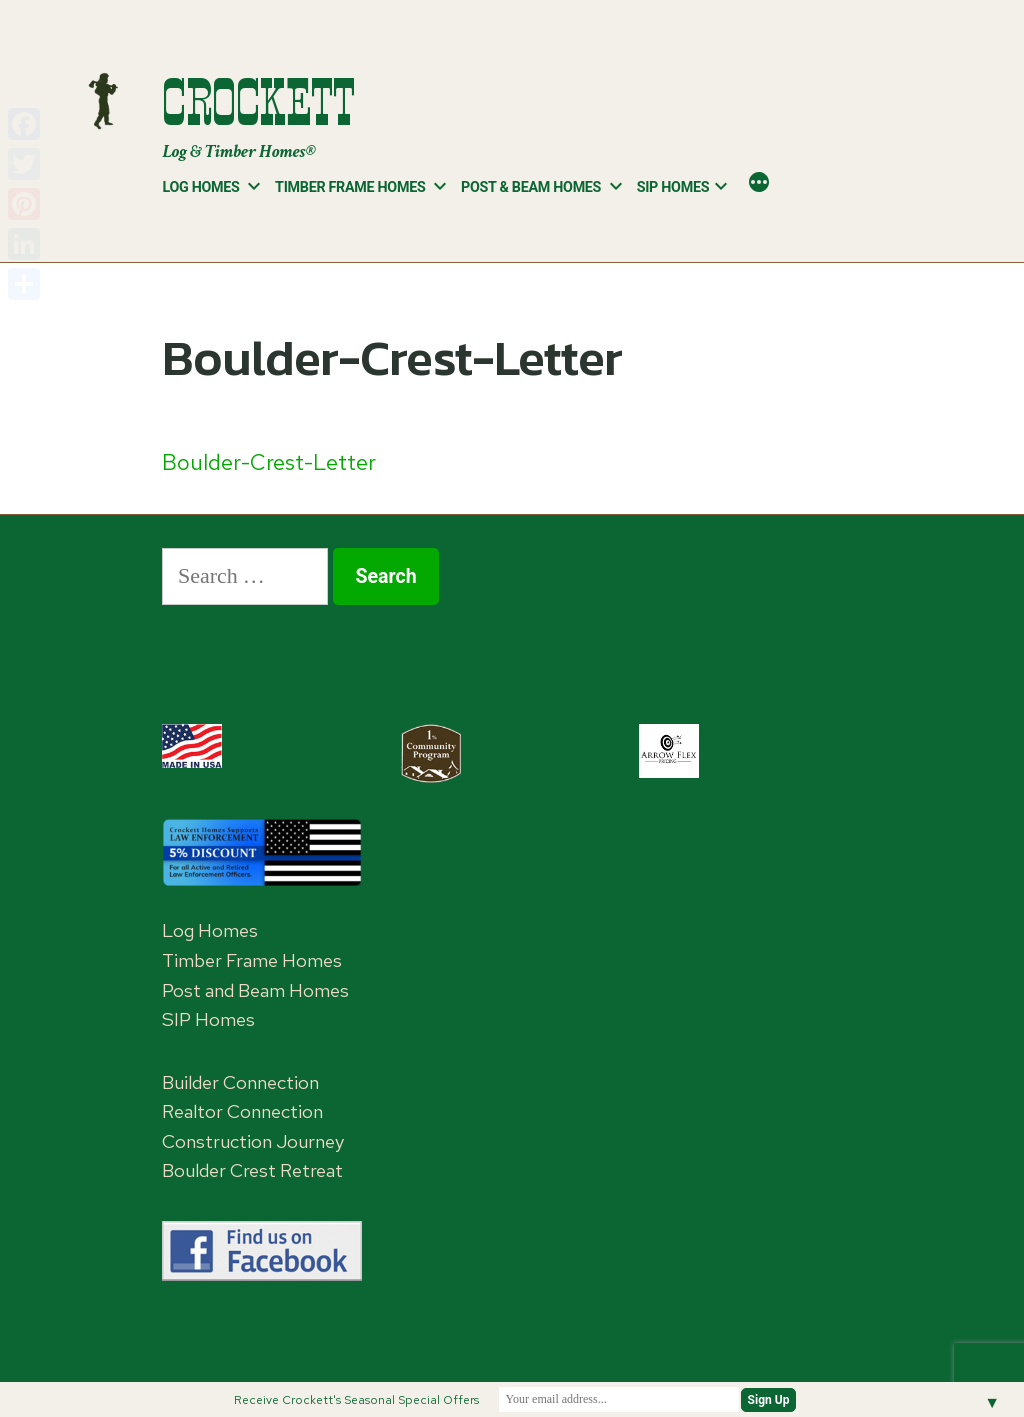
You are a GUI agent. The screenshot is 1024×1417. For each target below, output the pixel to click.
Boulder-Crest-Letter (269, 462)
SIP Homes (673, 187)
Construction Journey (253, 1141)
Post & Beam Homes (531, 187)
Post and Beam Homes (255, 990)
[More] (759, 184)
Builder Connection (240, 1082)
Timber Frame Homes (350, 187)
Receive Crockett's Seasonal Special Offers (356, 1400)
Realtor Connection (242, 1111)
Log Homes (200, 187)
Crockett (258, 102)
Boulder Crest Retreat (252, 1170)
